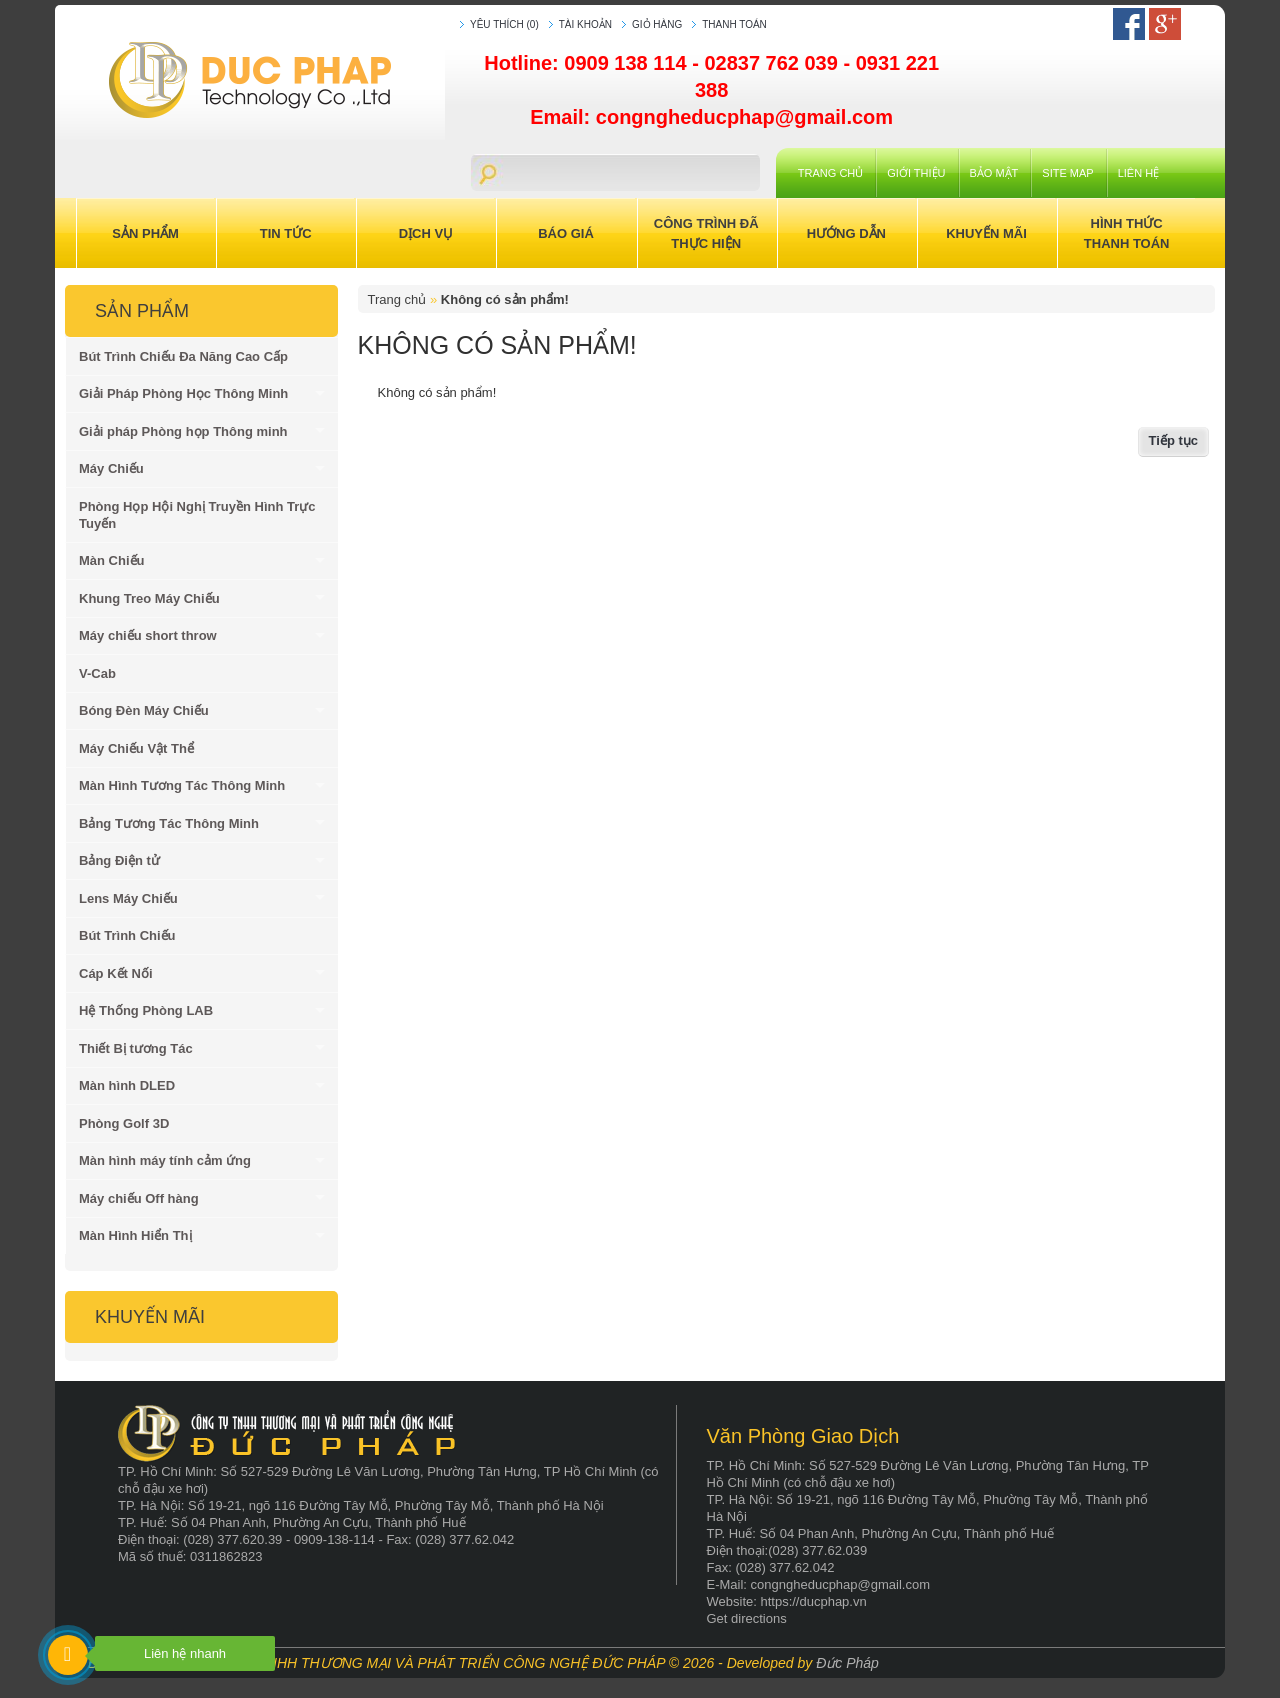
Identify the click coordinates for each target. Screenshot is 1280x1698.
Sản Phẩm (145, 233)
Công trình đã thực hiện (706, 233)
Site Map (1067, 173)
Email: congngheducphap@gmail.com (711, 117)
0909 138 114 (628, 63)
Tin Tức (286, 233)
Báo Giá (566, 233)
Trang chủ (830, 173)
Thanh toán (734, 24)
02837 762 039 (773, 63)
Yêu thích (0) (504, 24)
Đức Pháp (847, 1663)
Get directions (747, 1618)
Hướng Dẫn (846, 233)
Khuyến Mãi (986, 233)
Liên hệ (1138, 173)
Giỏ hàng (657, 24)
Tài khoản (585, 24)
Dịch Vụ (426, 233)
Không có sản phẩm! (505, 299)
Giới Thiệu (916, 173)
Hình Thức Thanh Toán (1127, 233)
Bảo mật (994, 173)
